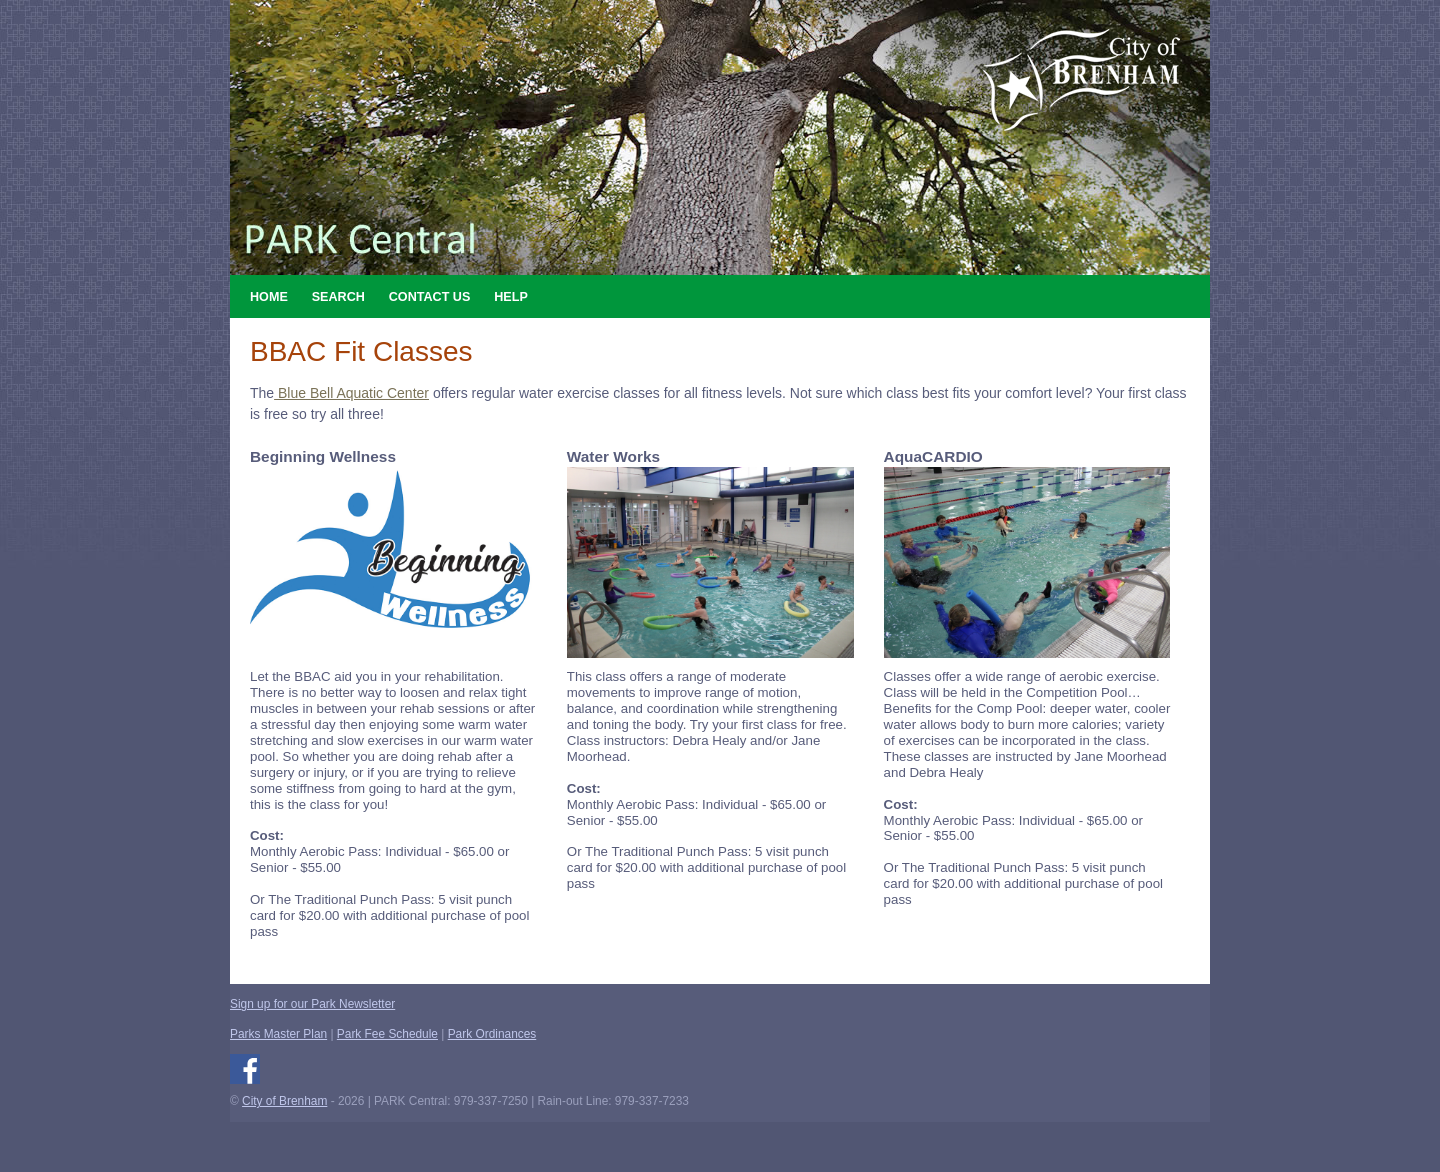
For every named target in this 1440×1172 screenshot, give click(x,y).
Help (511, 297)
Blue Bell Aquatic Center (351, 393)
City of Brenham (284, 1101)
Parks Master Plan (278, 1034)
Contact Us (430, 297)
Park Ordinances (492, 1034)
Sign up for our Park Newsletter (312, 1004)
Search (338, 297)
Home (269, 297)
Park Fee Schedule (387, 1034)
